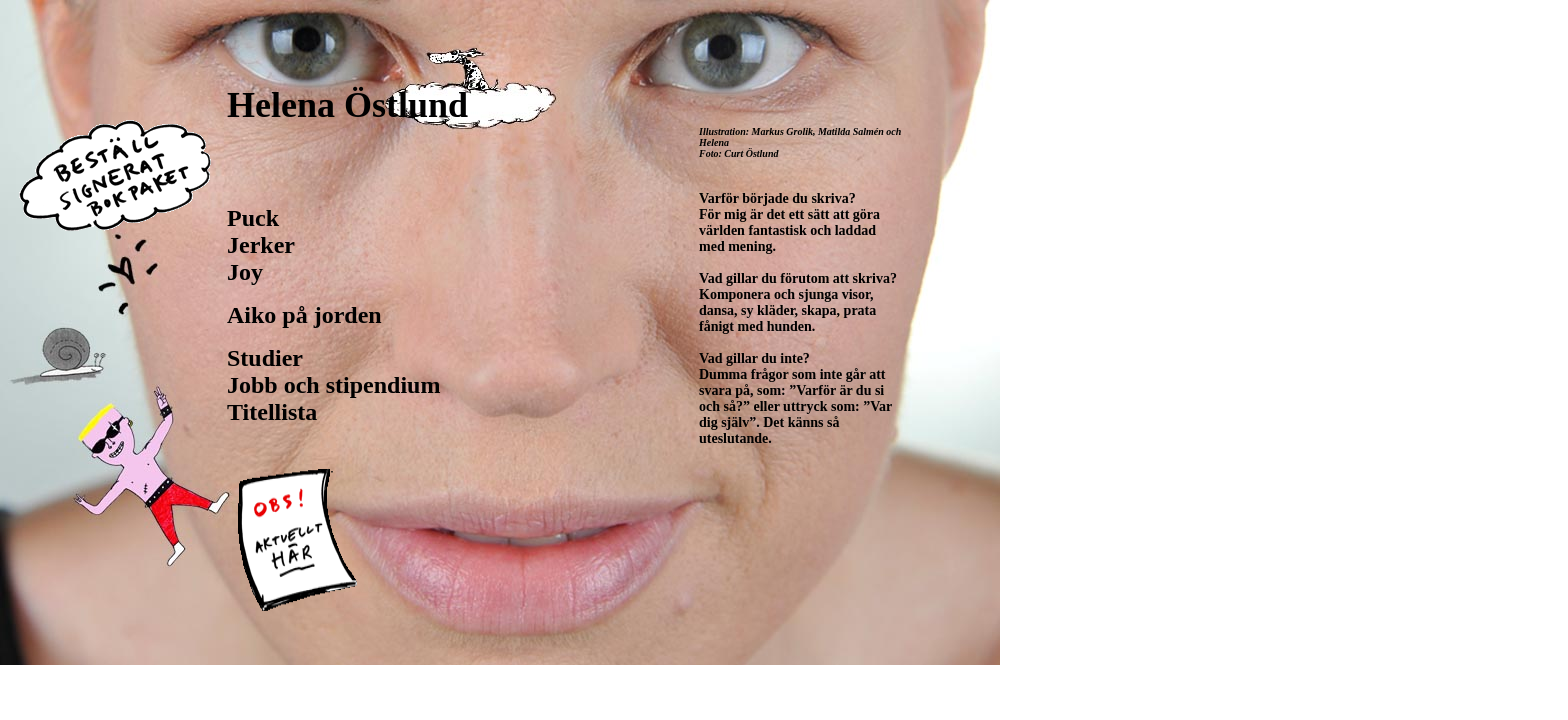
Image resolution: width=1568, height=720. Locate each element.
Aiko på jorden (304, 315)
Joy (245, 272)
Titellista (272, 412)
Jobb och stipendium (333, 385)
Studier (265, 358)
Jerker (261, 245)
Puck (253, 218)
